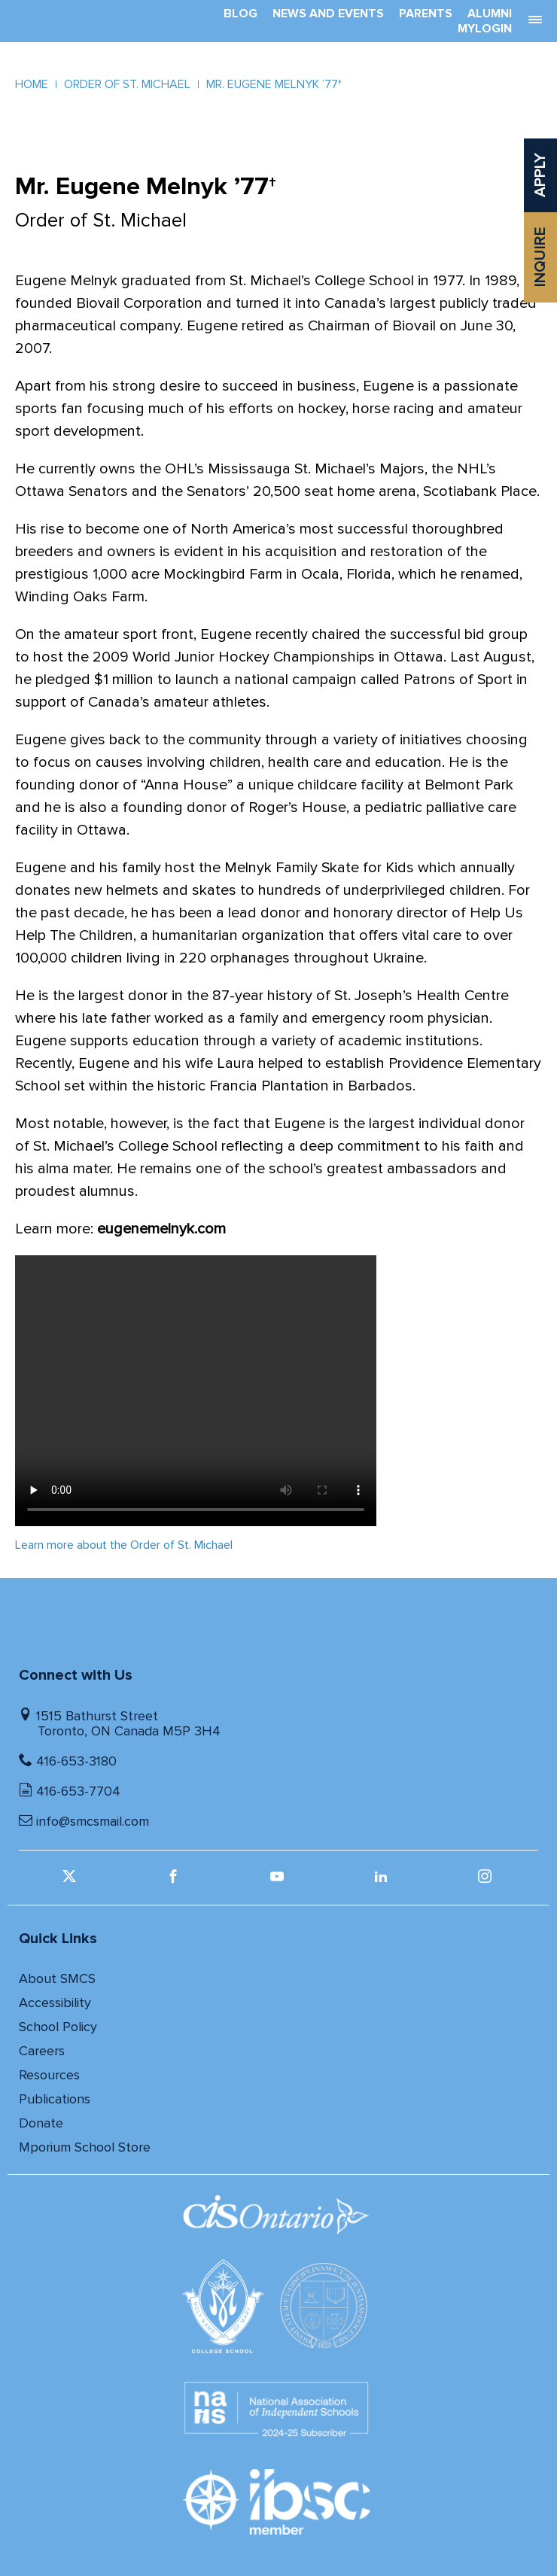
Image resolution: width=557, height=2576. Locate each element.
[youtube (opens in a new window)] (279, 1881)
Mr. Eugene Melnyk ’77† (274, 84)
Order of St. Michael (127, 84)
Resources (49, 2075)
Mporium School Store (85, 2147)
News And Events (328, 13)
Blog (240, 13)
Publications (54, 2099)
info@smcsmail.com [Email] (92, 1821)
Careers (42, 2050)
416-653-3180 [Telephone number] (76, 1761)
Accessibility (55, 2002)
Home (31, 84)
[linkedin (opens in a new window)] (382, 1881)
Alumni (489, 13)
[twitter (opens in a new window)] (71, 1881)
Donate (41, 2123)
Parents (425, 13)
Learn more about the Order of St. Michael (124, 1545)
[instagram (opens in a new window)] (486, 1881)
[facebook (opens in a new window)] (175, 1881)
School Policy (58, 2026)
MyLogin (485, 28)
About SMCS (57, 1978)
